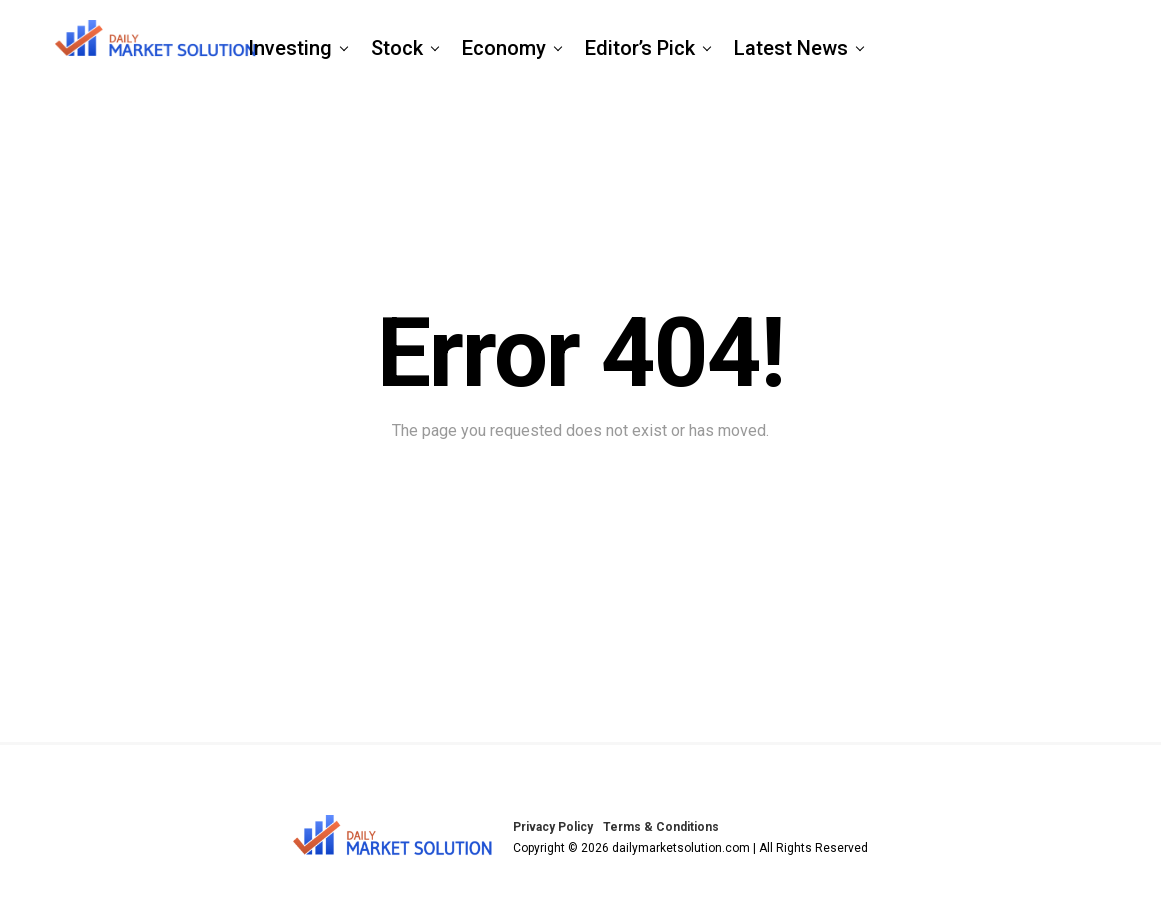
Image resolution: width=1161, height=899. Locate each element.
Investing (290, 48)
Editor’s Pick (640, 48)
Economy (504, 48)
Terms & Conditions (661, 827)
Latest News (791, 48)
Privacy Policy (553, 827)
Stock (397, 48)
